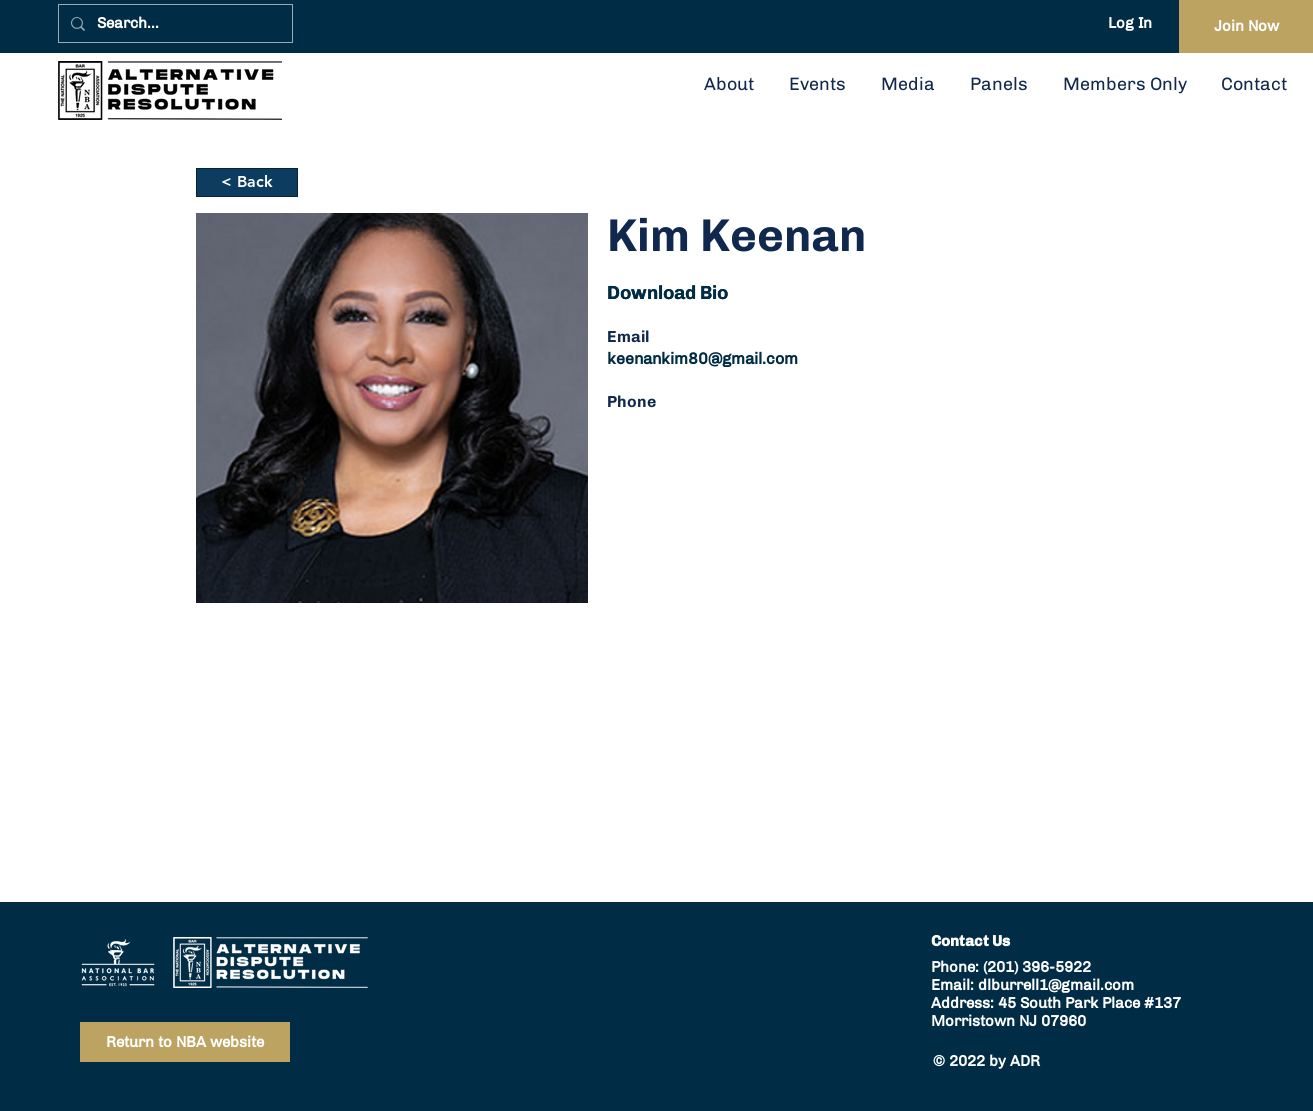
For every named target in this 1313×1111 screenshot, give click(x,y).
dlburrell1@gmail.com (1056, 985)
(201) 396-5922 (1037, 967)
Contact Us (970, 941)
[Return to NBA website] (185, 1042)
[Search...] (173, 23)
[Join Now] (1246, 26)
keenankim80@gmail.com (702, 358)
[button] (998, 84)
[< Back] (247, 182)
